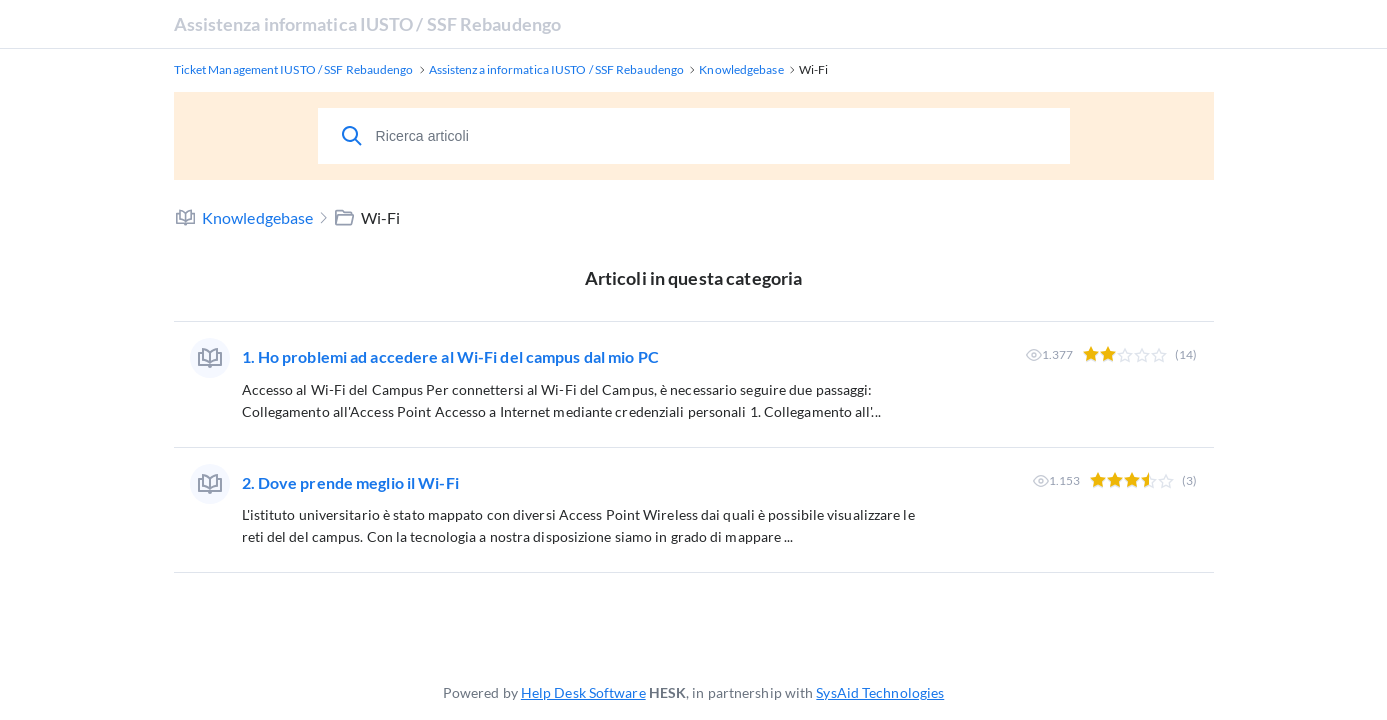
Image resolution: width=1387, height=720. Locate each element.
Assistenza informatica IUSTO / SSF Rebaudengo (368, 24)
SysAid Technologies (880, 692)
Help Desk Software (583, 692)
